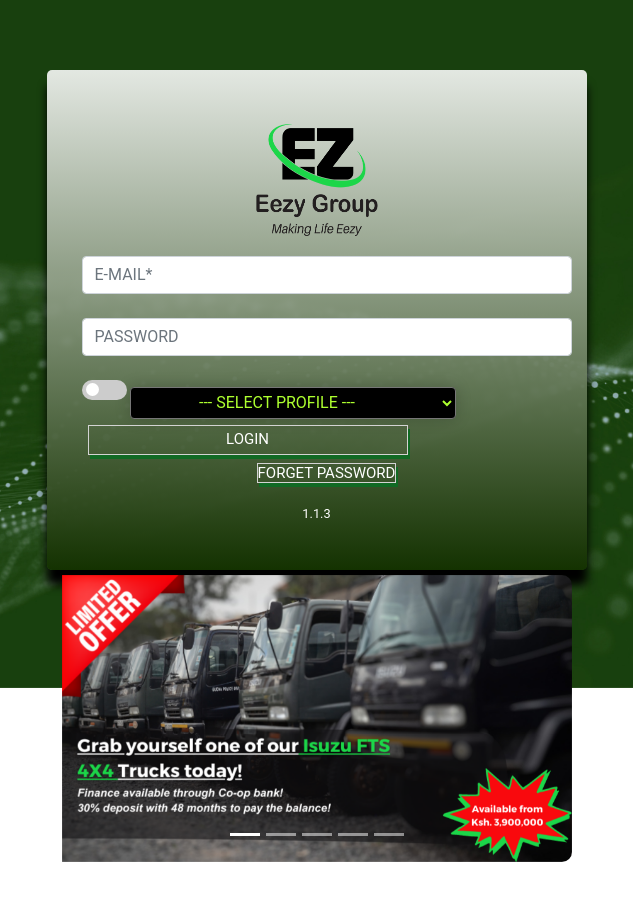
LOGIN (247, 439)
